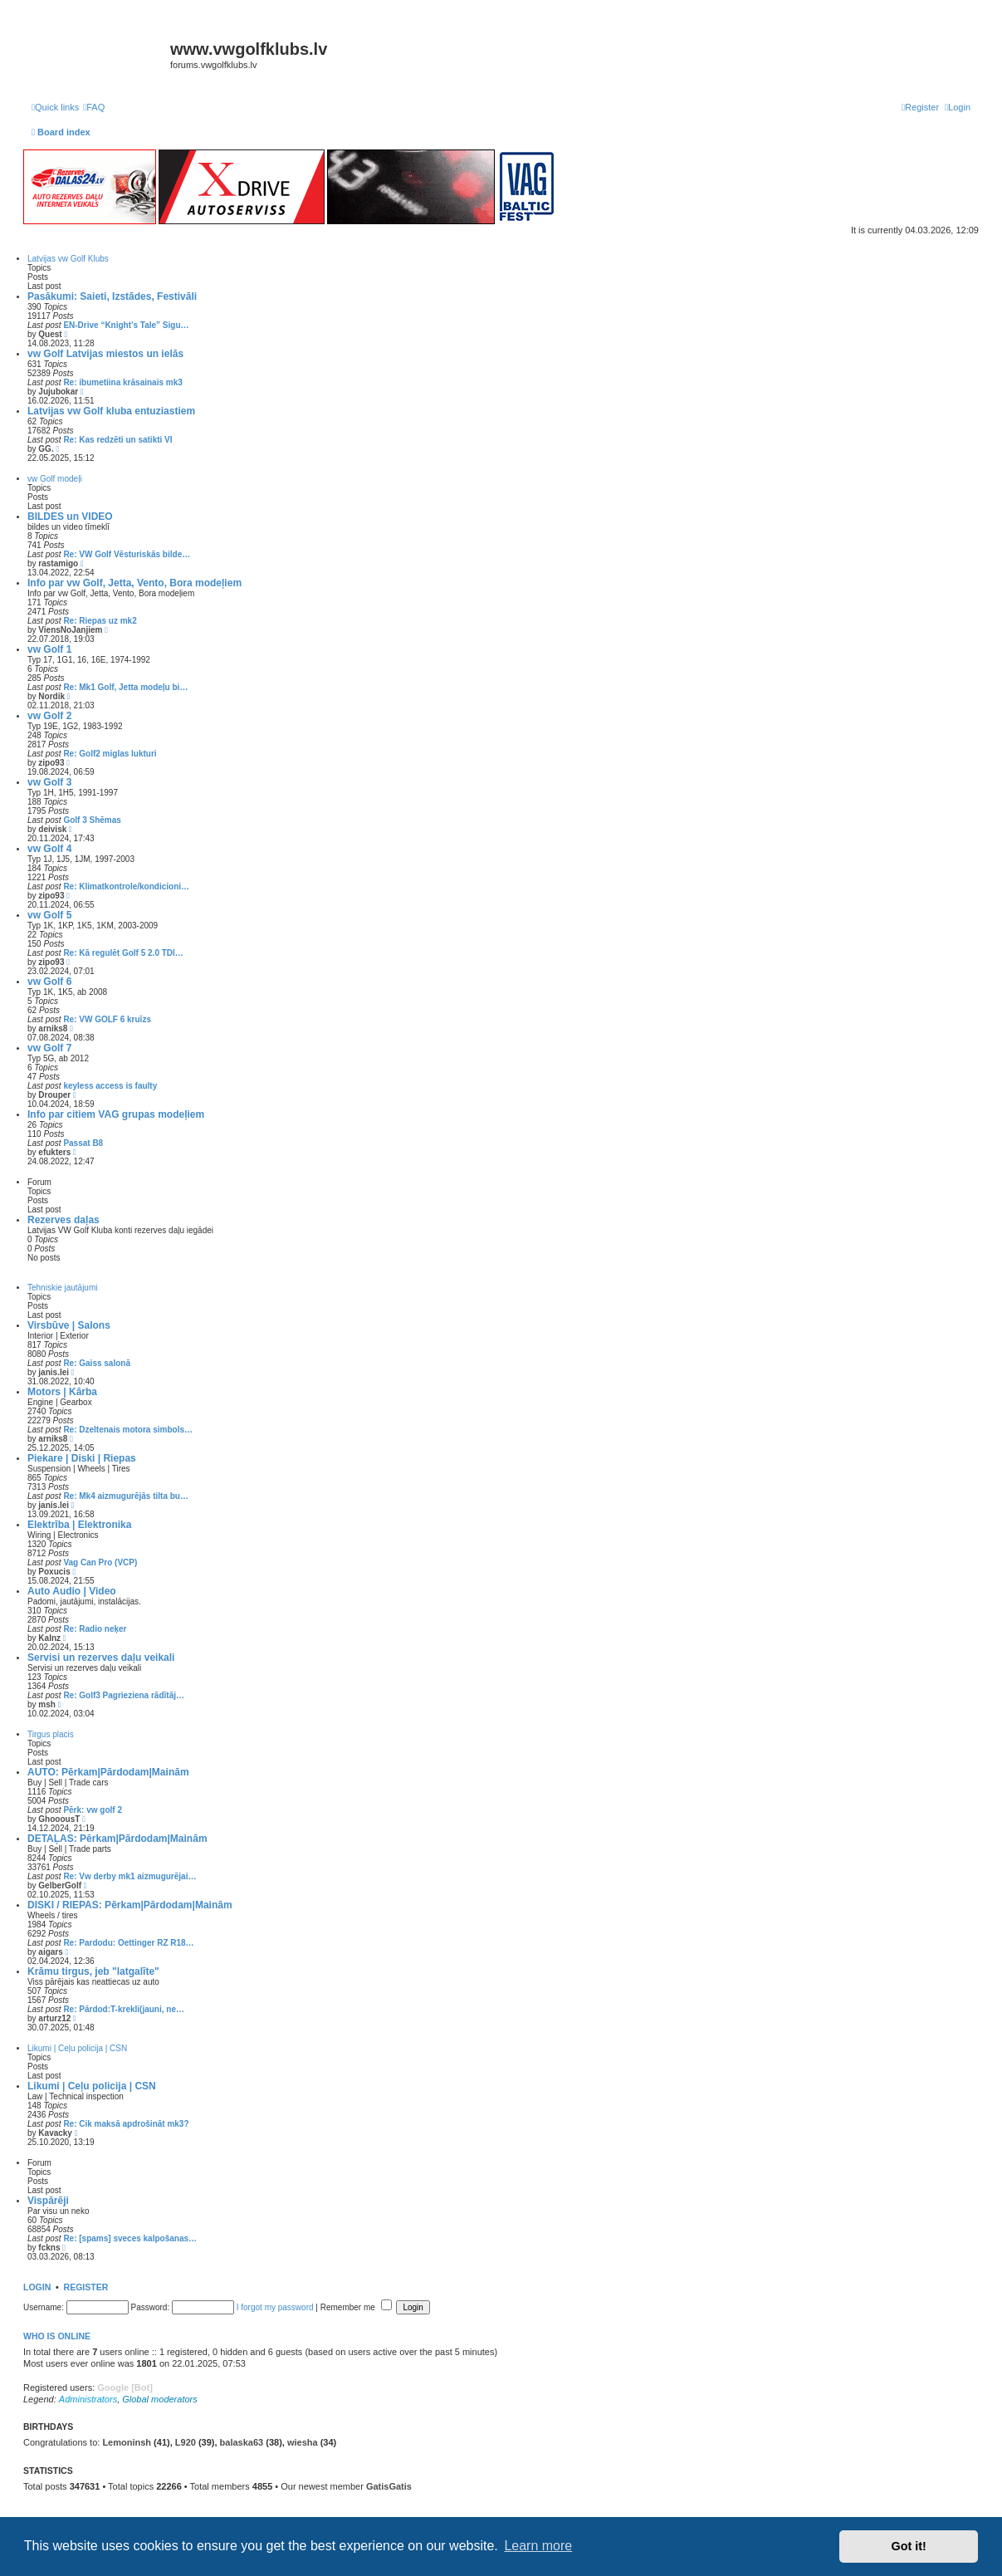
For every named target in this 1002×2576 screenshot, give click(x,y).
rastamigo (58, 563)
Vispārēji (48, 2200)
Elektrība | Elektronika (79, 1524)
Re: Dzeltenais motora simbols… (128, 1429)
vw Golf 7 (49, 1048)
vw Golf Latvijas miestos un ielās (105, 354)
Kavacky (55, 2133)
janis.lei (53, 1372)
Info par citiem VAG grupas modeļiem (115, 1114)
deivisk (52, 829)
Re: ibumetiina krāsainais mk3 (122, 382)
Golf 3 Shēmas (91, 820)
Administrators (88, 2399)
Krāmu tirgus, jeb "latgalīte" (93, 1971)
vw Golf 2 (49, 716)
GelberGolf (59, 1885)
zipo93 (51, 762)
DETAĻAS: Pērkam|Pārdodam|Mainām (117, 1838)
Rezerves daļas (63, 1220)
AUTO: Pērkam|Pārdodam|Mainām (108, 1772)
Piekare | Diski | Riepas (81, 1458)
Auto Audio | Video (71, 1591)
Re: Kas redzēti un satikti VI (117, 439)
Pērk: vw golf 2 (92, 1809)
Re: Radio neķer (94, 1628)
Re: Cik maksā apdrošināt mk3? (125, 2123)
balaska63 (242, 2442)
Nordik (51, 696)
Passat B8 (83, 1143)
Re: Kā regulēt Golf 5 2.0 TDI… (123, 952)
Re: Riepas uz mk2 (99, 620)
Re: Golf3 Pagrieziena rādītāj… (123, 1695)
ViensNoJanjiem (70, 629)
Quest (49, 334)
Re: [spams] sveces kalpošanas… (130, 2238)
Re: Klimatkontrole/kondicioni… (126, 886)
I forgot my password (275, 2307)
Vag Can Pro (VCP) (100, 1562)
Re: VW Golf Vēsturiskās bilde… (126, 554)
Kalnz (49, 1638)
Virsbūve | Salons (68, 1325)
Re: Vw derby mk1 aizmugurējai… (129, 1876)
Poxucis (54, 1571)
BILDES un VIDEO (70, 516)
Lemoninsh (126, 2442)
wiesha (302, 2442)
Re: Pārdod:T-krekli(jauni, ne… (123, 2009)
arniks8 (52, 1028)
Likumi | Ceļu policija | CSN (77, 2048)
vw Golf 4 (49, 849)
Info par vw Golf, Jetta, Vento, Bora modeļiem (134, 583)
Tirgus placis (50, 1734)
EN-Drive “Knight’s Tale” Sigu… (125, 325)
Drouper (54, 1094)
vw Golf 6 (49, 981)
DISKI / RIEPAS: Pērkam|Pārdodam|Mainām (129, 1905)
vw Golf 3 (49, 782)
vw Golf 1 (49, 649)
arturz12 (54, 2018)
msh (47, 1704)
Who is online (56, 2336)
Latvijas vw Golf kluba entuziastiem (111, 411)
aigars (50, 1951)
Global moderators (160, 2399)
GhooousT (59, 1819)
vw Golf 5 (49, 915)
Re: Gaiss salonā (96, 1363)
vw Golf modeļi (54, 478)
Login (37, 2287)
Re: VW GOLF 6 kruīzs (107, 1019)
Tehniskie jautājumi (62, 1287)
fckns (49, 2247)
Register (86, 2287)
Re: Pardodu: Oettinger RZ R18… (128, 1942)
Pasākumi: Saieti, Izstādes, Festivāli (112, 296)
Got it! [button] (909, 2546)
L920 (185, 2442)
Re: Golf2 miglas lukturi (109, 753)
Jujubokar (58, 391)
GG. (45, 448)
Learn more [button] (538, 2546)
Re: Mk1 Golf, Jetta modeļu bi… (125, 687)
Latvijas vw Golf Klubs (68, 258)
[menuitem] (94, 107)
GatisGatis (389, 2486)
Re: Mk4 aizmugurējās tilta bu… (125, 1496)
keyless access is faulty (110, 1085)
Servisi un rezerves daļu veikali (100, 1657)
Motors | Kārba (62, 1392)
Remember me (356, 2307)
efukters (54, 1152)
